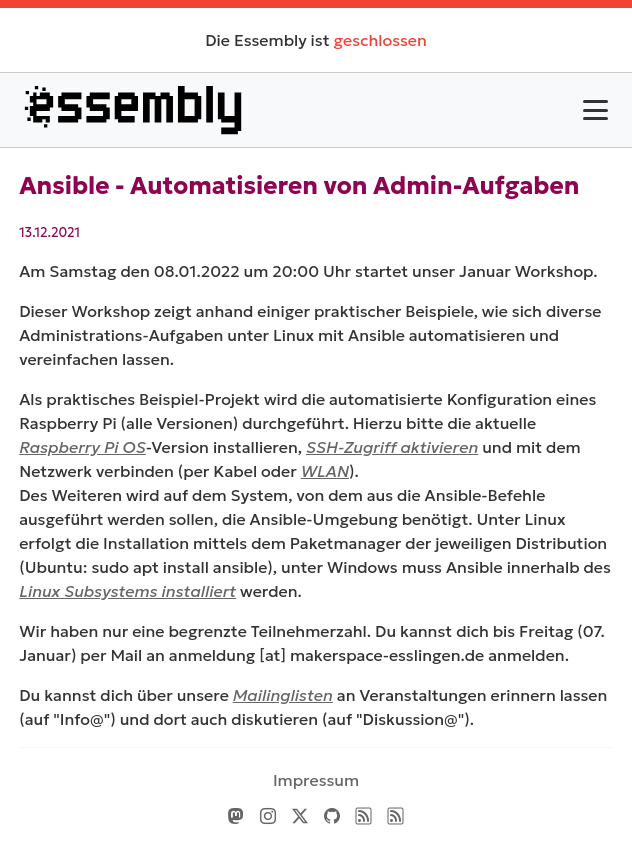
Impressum (316, 780)
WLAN (325, 471)
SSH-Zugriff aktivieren (392, 447)
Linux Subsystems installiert (127, 591)
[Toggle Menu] (595, 110)
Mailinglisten (283, 695)
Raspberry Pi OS (82, 447)
